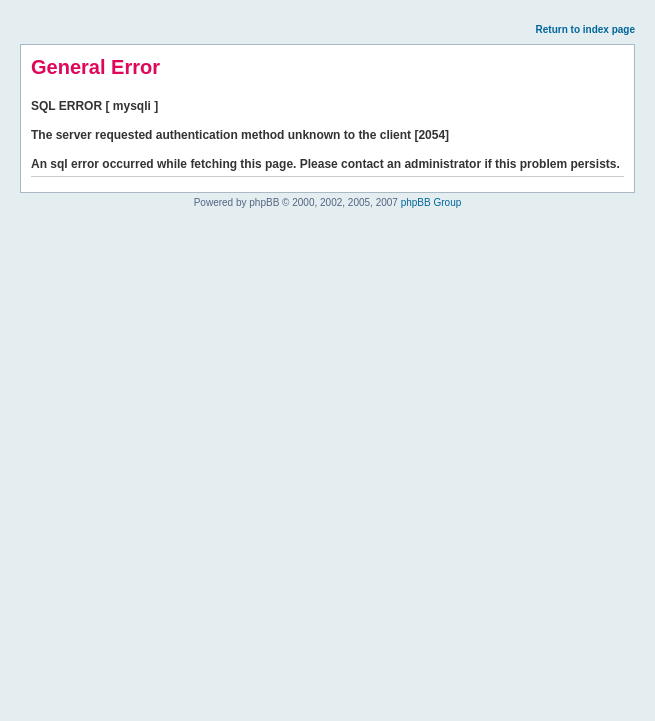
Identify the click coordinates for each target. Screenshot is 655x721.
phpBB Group (431, 202)
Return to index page (585, 29)
